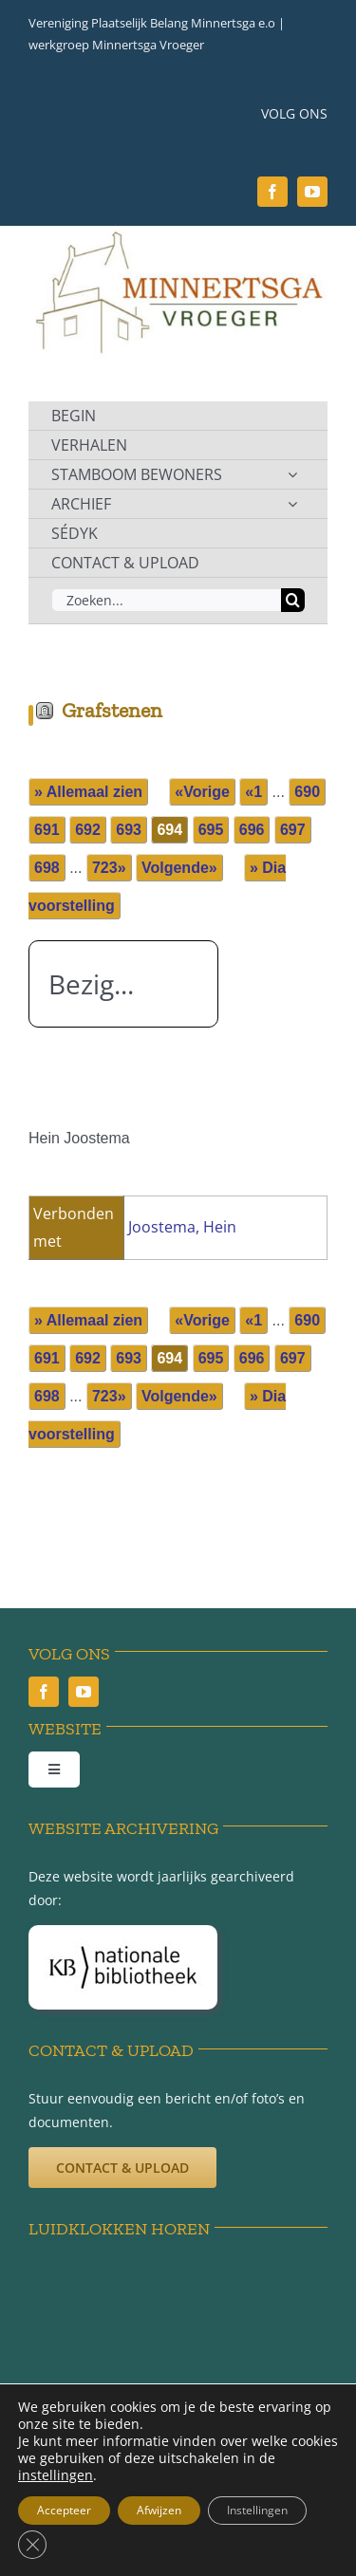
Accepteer (64, 2510)
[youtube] (312, 191)
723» (109, 868)
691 (47, 830)
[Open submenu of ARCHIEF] (292, 504)
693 (128, 830)
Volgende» (179, 868)
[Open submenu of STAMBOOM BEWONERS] (292, 474)
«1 (253, 792)
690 (307, 792)
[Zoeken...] (166, 600)
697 (293, 830)
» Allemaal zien (88, 792)
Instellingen (257, 2510)
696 (252, 830)
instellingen (55, 2475)
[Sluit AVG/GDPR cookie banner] (32, 2544)
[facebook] (272, 191)
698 (47, 868)
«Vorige (202, 792)
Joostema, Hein (182, 1226)
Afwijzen (159, 2510)
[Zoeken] (293, 600)
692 (88, 830)
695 (211, 830)
